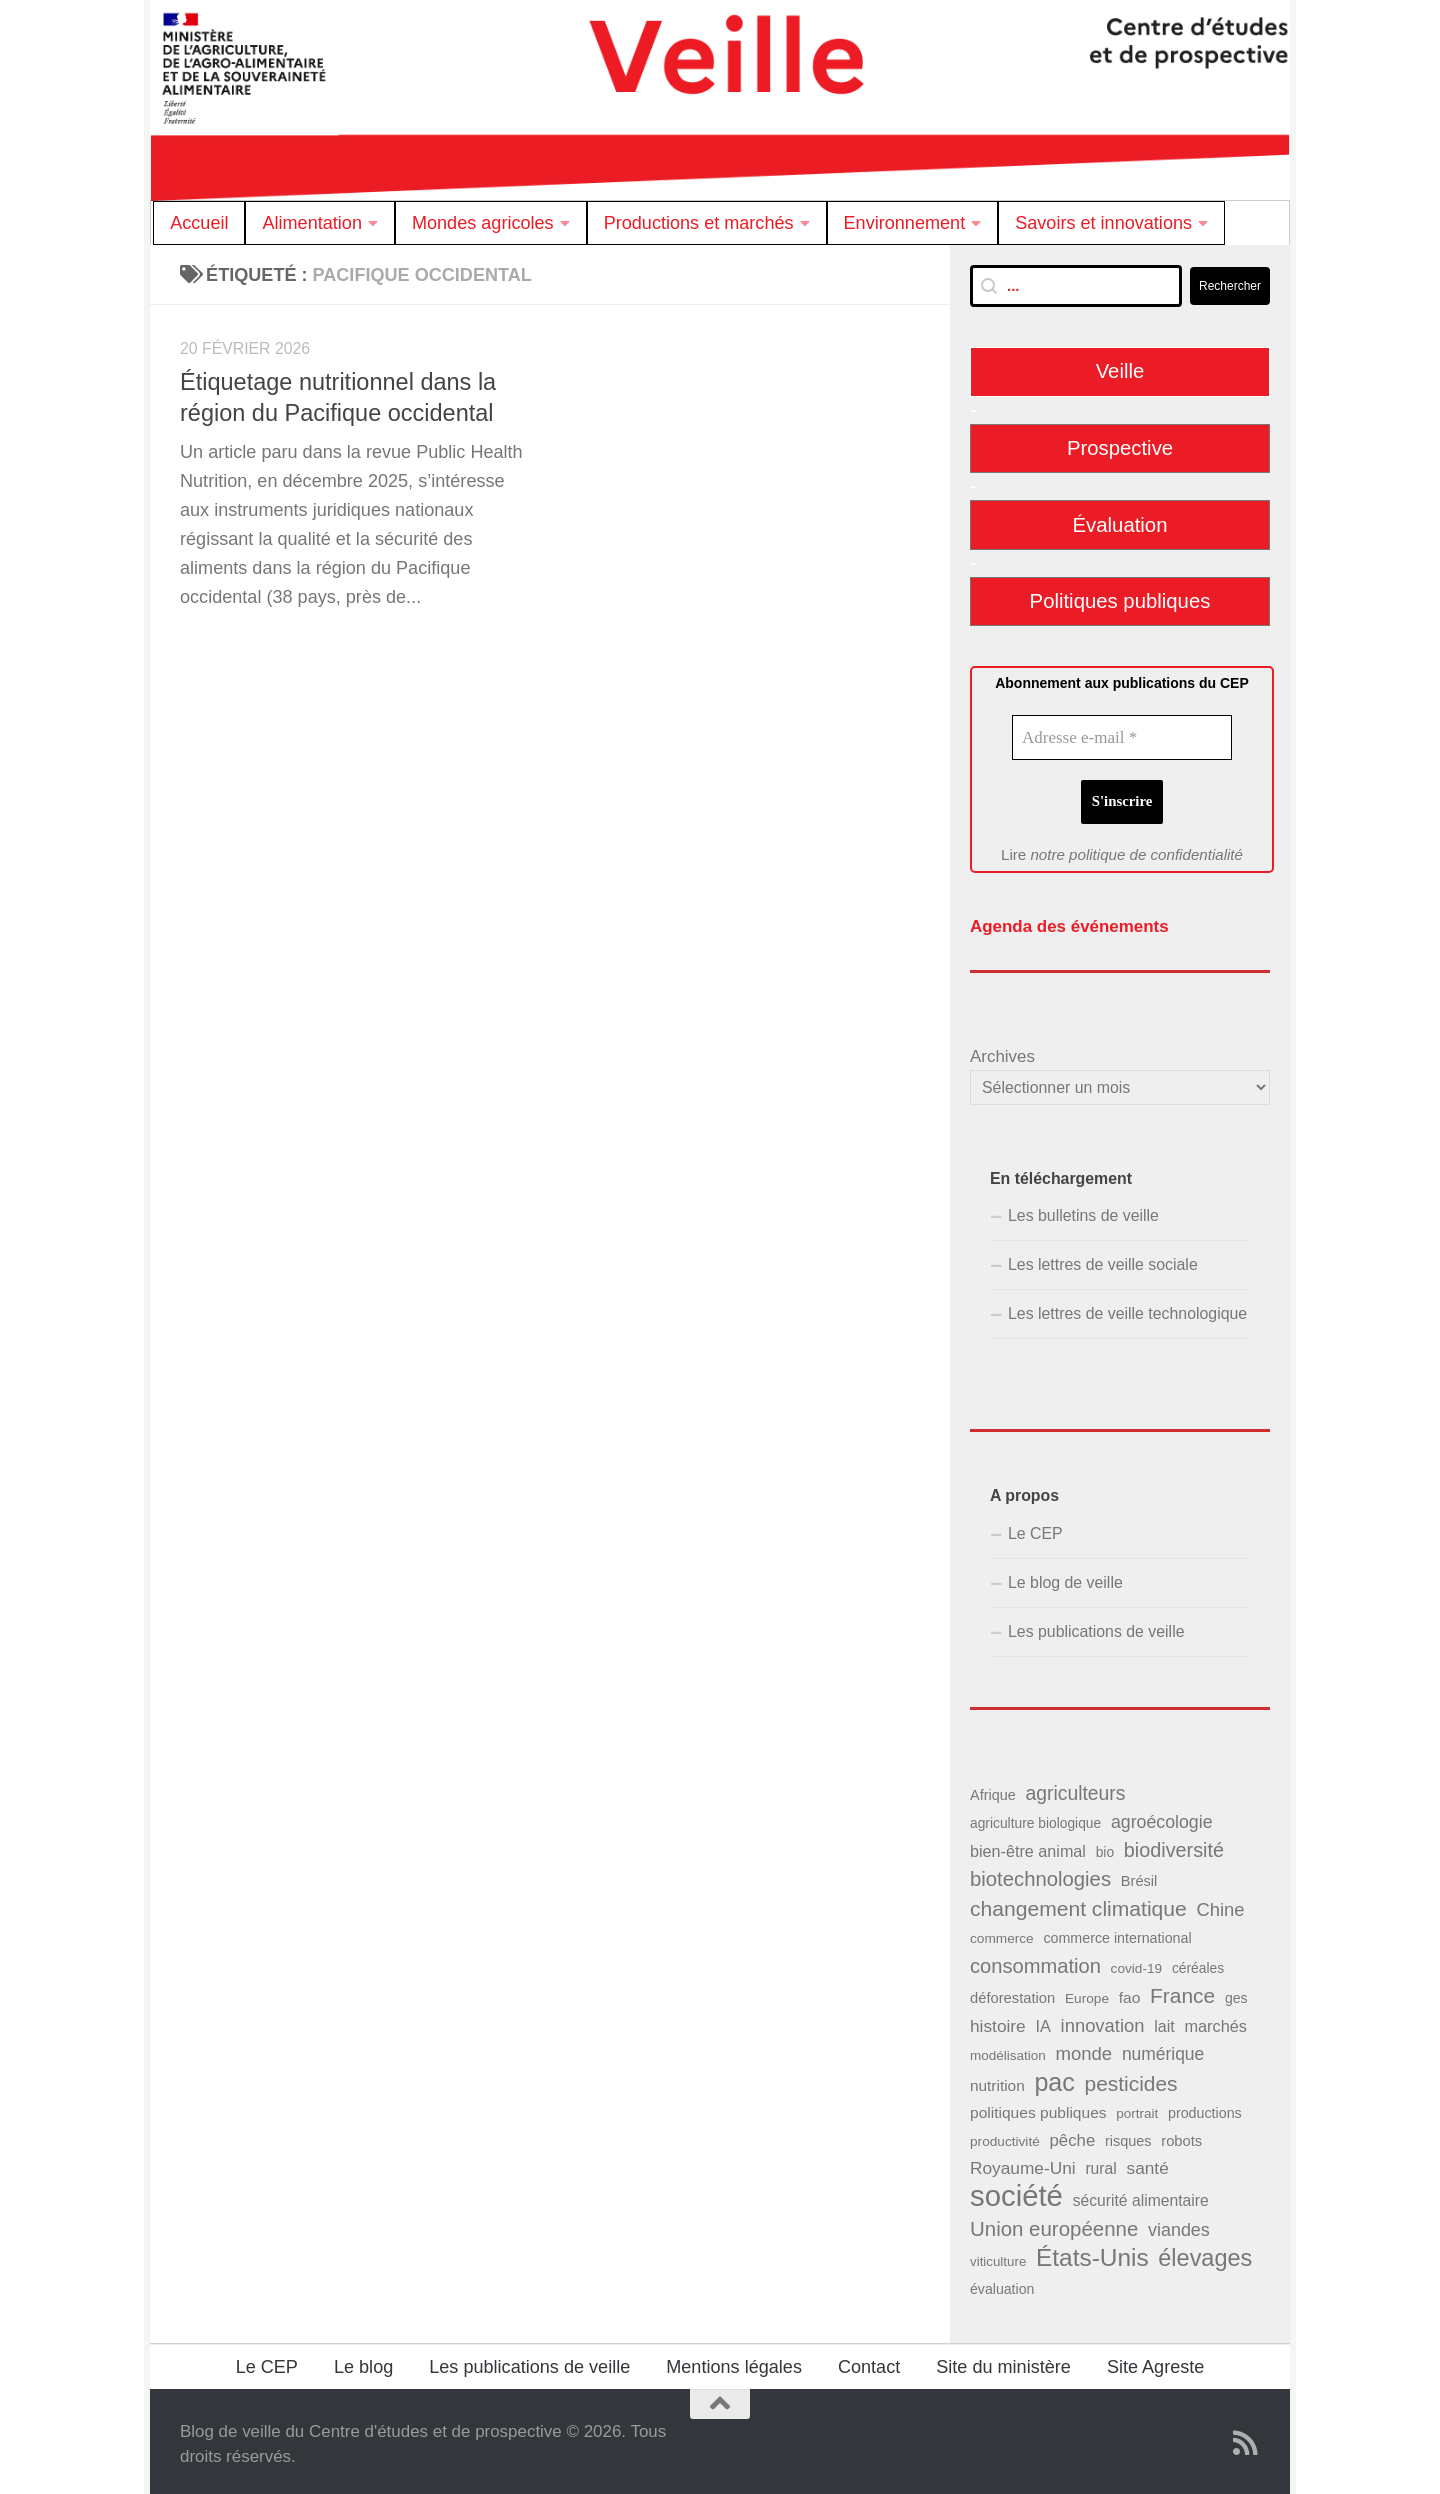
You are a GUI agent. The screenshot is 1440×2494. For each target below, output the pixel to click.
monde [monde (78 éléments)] (1083, 2047)
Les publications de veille (1096, 1625)
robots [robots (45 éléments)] (1181, 2135)
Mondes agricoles (483, 223)
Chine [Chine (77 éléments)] (1220, 1903)
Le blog (363, 2361)
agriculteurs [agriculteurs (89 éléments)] (1075, 1787)
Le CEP (1035, 1526)
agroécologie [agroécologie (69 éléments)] (1162, 1816)
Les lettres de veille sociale (1103, 1258)
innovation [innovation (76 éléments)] (1103, 2019)
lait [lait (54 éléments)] (1164, 2020)
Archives (1002, 1050)
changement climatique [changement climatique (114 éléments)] (1078, 1902)
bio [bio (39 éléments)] (1105, 1846)
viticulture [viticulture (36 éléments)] (998, 2254)
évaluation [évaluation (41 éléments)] (1002, 2283)
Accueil (199, 223)
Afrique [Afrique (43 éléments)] (993, 1789)
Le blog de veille (1065, 1576)
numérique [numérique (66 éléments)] (1163, 2048)
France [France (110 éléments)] (1182, 1988)
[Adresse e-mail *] (1122, 738)
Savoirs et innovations (1103, 223)
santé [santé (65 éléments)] (1147, 2162)
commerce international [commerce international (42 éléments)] (1117, 1932)
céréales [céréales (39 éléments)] (1198, 1961)
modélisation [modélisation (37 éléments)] (1008, 2049)
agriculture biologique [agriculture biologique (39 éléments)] (1035, 1817)
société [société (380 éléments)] (1016, 2189)
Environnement (905, 223)
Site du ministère (1003, 2361)
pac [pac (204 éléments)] (1054, 2076)
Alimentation (311, 223)
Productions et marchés (699, 223)
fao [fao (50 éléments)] (1130, 1990)
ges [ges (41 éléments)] (1236, 1991)
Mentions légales (734, 2361)
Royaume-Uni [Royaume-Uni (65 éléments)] (1023, 2162)
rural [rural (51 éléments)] (1100, 2162)
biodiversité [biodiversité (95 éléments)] (1174, 1844)
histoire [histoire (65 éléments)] (998, 2020)
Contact (869, 2361)
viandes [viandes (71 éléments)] (1179, 2223)
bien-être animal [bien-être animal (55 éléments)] (1028, 1845)
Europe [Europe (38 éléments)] (1087, 1991)
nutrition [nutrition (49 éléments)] (997, 2079)
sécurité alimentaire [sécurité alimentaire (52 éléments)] (1141, 2194)
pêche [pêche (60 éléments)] (1072, 2134)
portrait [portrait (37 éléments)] (1137, 2107)
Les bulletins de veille (1083, 1209)
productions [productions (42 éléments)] (1205, 2107)
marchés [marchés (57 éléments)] (1215, 2020)
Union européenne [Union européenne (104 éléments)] (1054, 2221)
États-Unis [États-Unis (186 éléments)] (1092, 2250)
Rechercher (1230, 286)
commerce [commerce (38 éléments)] (1002, 1932)
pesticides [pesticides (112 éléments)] (1131, 2077)
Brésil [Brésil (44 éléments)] (1139, 1875)
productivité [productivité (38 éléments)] (1005, 2135)
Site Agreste (1155, 2361)
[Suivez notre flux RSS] (1246, 2437)
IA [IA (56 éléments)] (1042, 2020)
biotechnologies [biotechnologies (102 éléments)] (1040, 1873)
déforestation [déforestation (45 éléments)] (1012, 1991)
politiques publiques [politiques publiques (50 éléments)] (1038, 2106)
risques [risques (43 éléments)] (1128, 2135)
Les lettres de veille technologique (1127, 1307)
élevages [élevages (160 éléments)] (1205, 2251)
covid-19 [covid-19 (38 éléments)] (1137, 1961)
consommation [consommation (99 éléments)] (1035, 1959)
